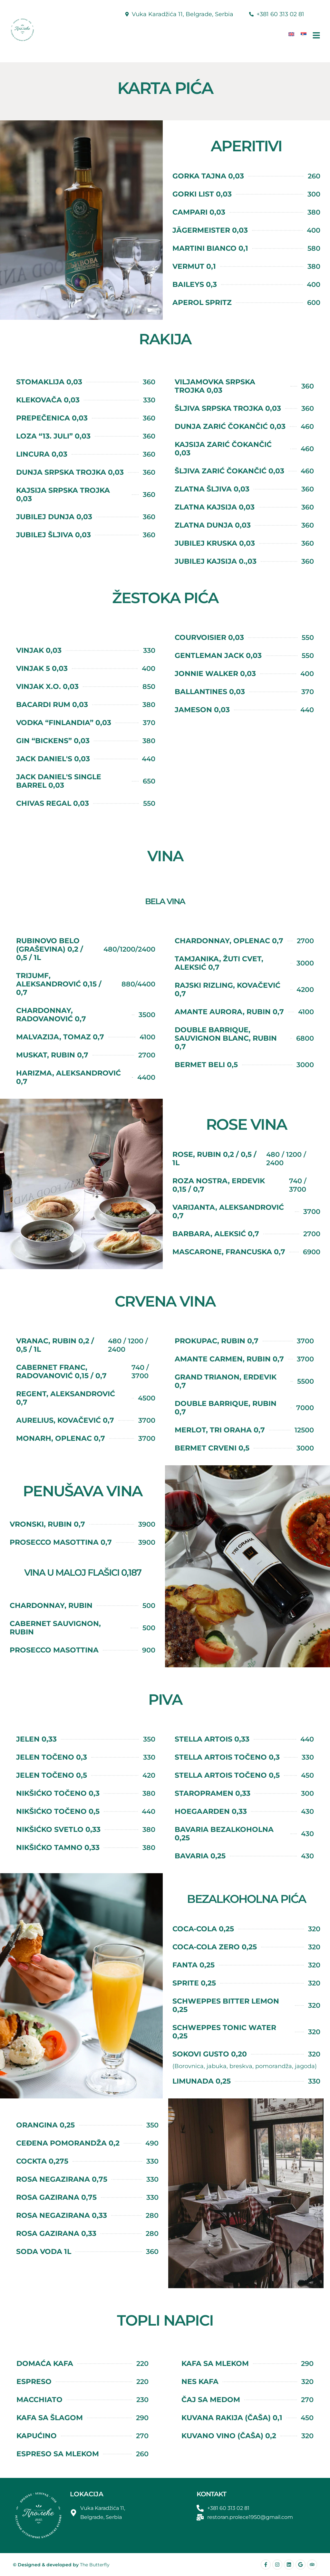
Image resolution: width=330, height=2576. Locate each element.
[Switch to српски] (303, 34)
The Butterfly (95, 2565)
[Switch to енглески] (291, 34)
